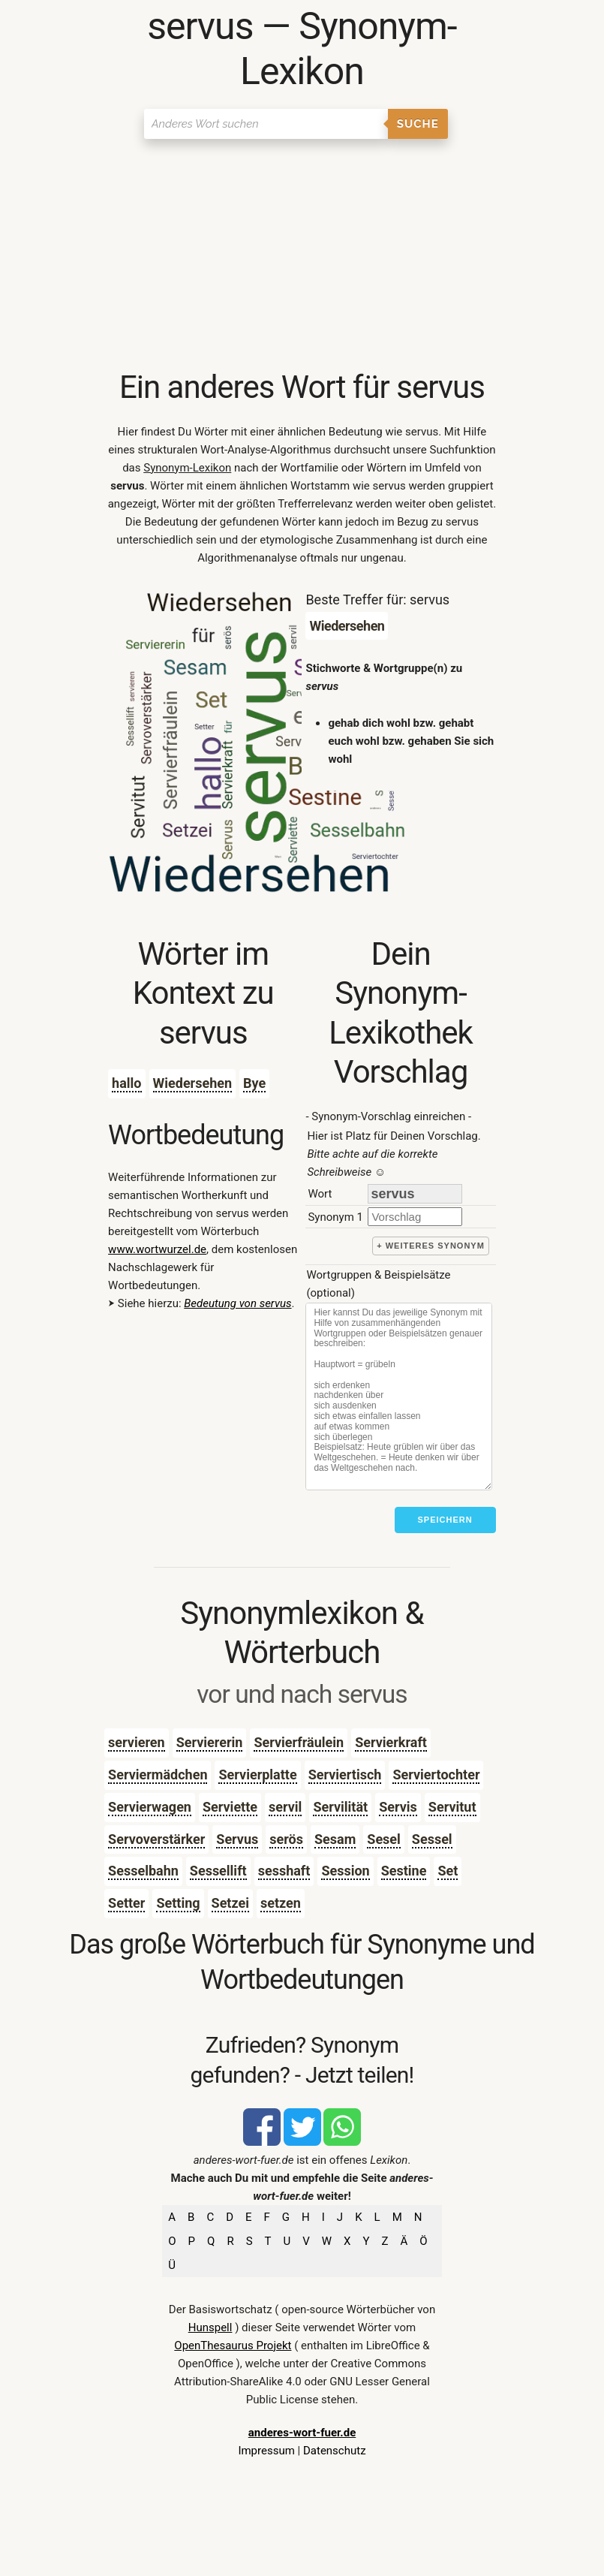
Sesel (384, 1839)
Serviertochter (435, 1774)
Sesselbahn (143, 1871)
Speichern (445, 1519)
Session (345, 1871)
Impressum (266, 2450)
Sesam (335, 1839)
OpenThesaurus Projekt (232, 2345)
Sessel (432, 1839)
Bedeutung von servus (237, 1303)
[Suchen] (266, 124)
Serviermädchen (157, 1774)
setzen (280, 1903)
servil (285, 1807)
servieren (136, 1742)
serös (286, 1839)
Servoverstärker (156, 1839)
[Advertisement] (302, 255)
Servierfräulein (299, 1742)
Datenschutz (334, 2450)
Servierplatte (257, 1774)
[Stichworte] (398, 1396)
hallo (126, 1083)
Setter (126, 1903)
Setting (178, 1903)
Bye (254, 1083)
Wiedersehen (193, 1083)
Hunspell (210, 2327)
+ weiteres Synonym (431, 1245)
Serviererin (209, 1742)
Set (447, 1871)
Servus (237, 1839)
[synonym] (414, 1216)
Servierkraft (391, 1742)
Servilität (340, 1807)
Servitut (452, 1807)
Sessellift (218, 1871)
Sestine (404, 1871)
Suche (418, 124)
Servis (398, 1807)
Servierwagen (149, 1807)
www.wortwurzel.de (157, 1249)
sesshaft (284, 1871)
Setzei (230, 1903)
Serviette (230, 1807)
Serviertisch (345, 1774)
